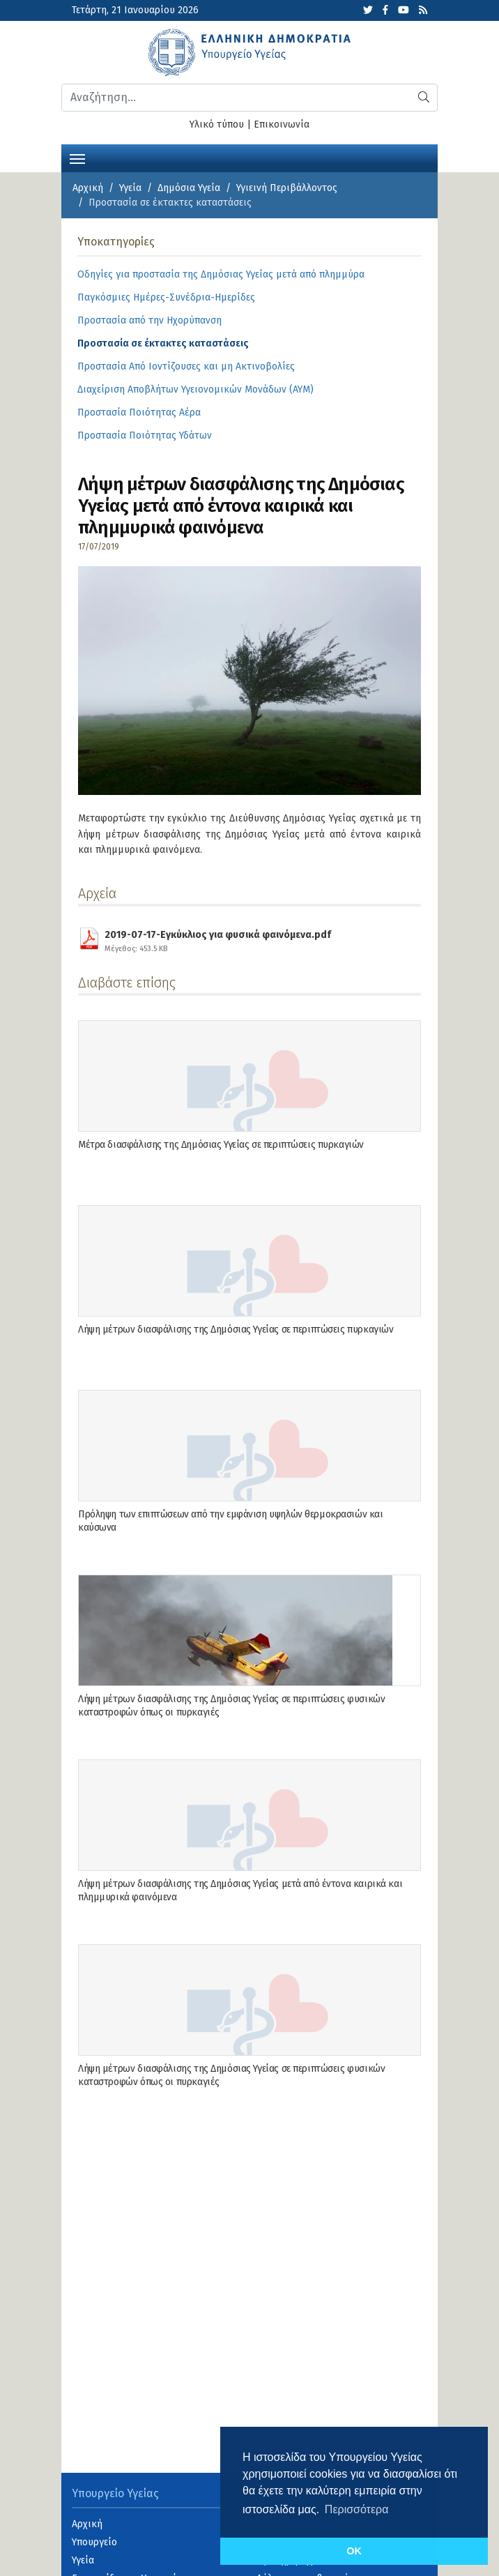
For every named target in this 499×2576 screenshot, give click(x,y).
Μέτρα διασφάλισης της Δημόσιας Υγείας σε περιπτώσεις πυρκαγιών (221, 1145)
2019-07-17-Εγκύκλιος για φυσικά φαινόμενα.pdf (218, 939)
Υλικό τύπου (217, 124)
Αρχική (87, 188)
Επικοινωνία (281, 124)
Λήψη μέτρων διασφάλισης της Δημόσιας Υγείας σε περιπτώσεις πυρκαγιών (235, 1329)
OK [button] (354, 2550)
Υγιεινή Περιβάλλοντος (286, 188)
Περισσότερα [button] (357, 2509)
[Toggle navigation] (77, 157)
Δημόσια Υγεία (189, 188)
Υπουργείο (94, 2542)
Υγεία (130, 188)
